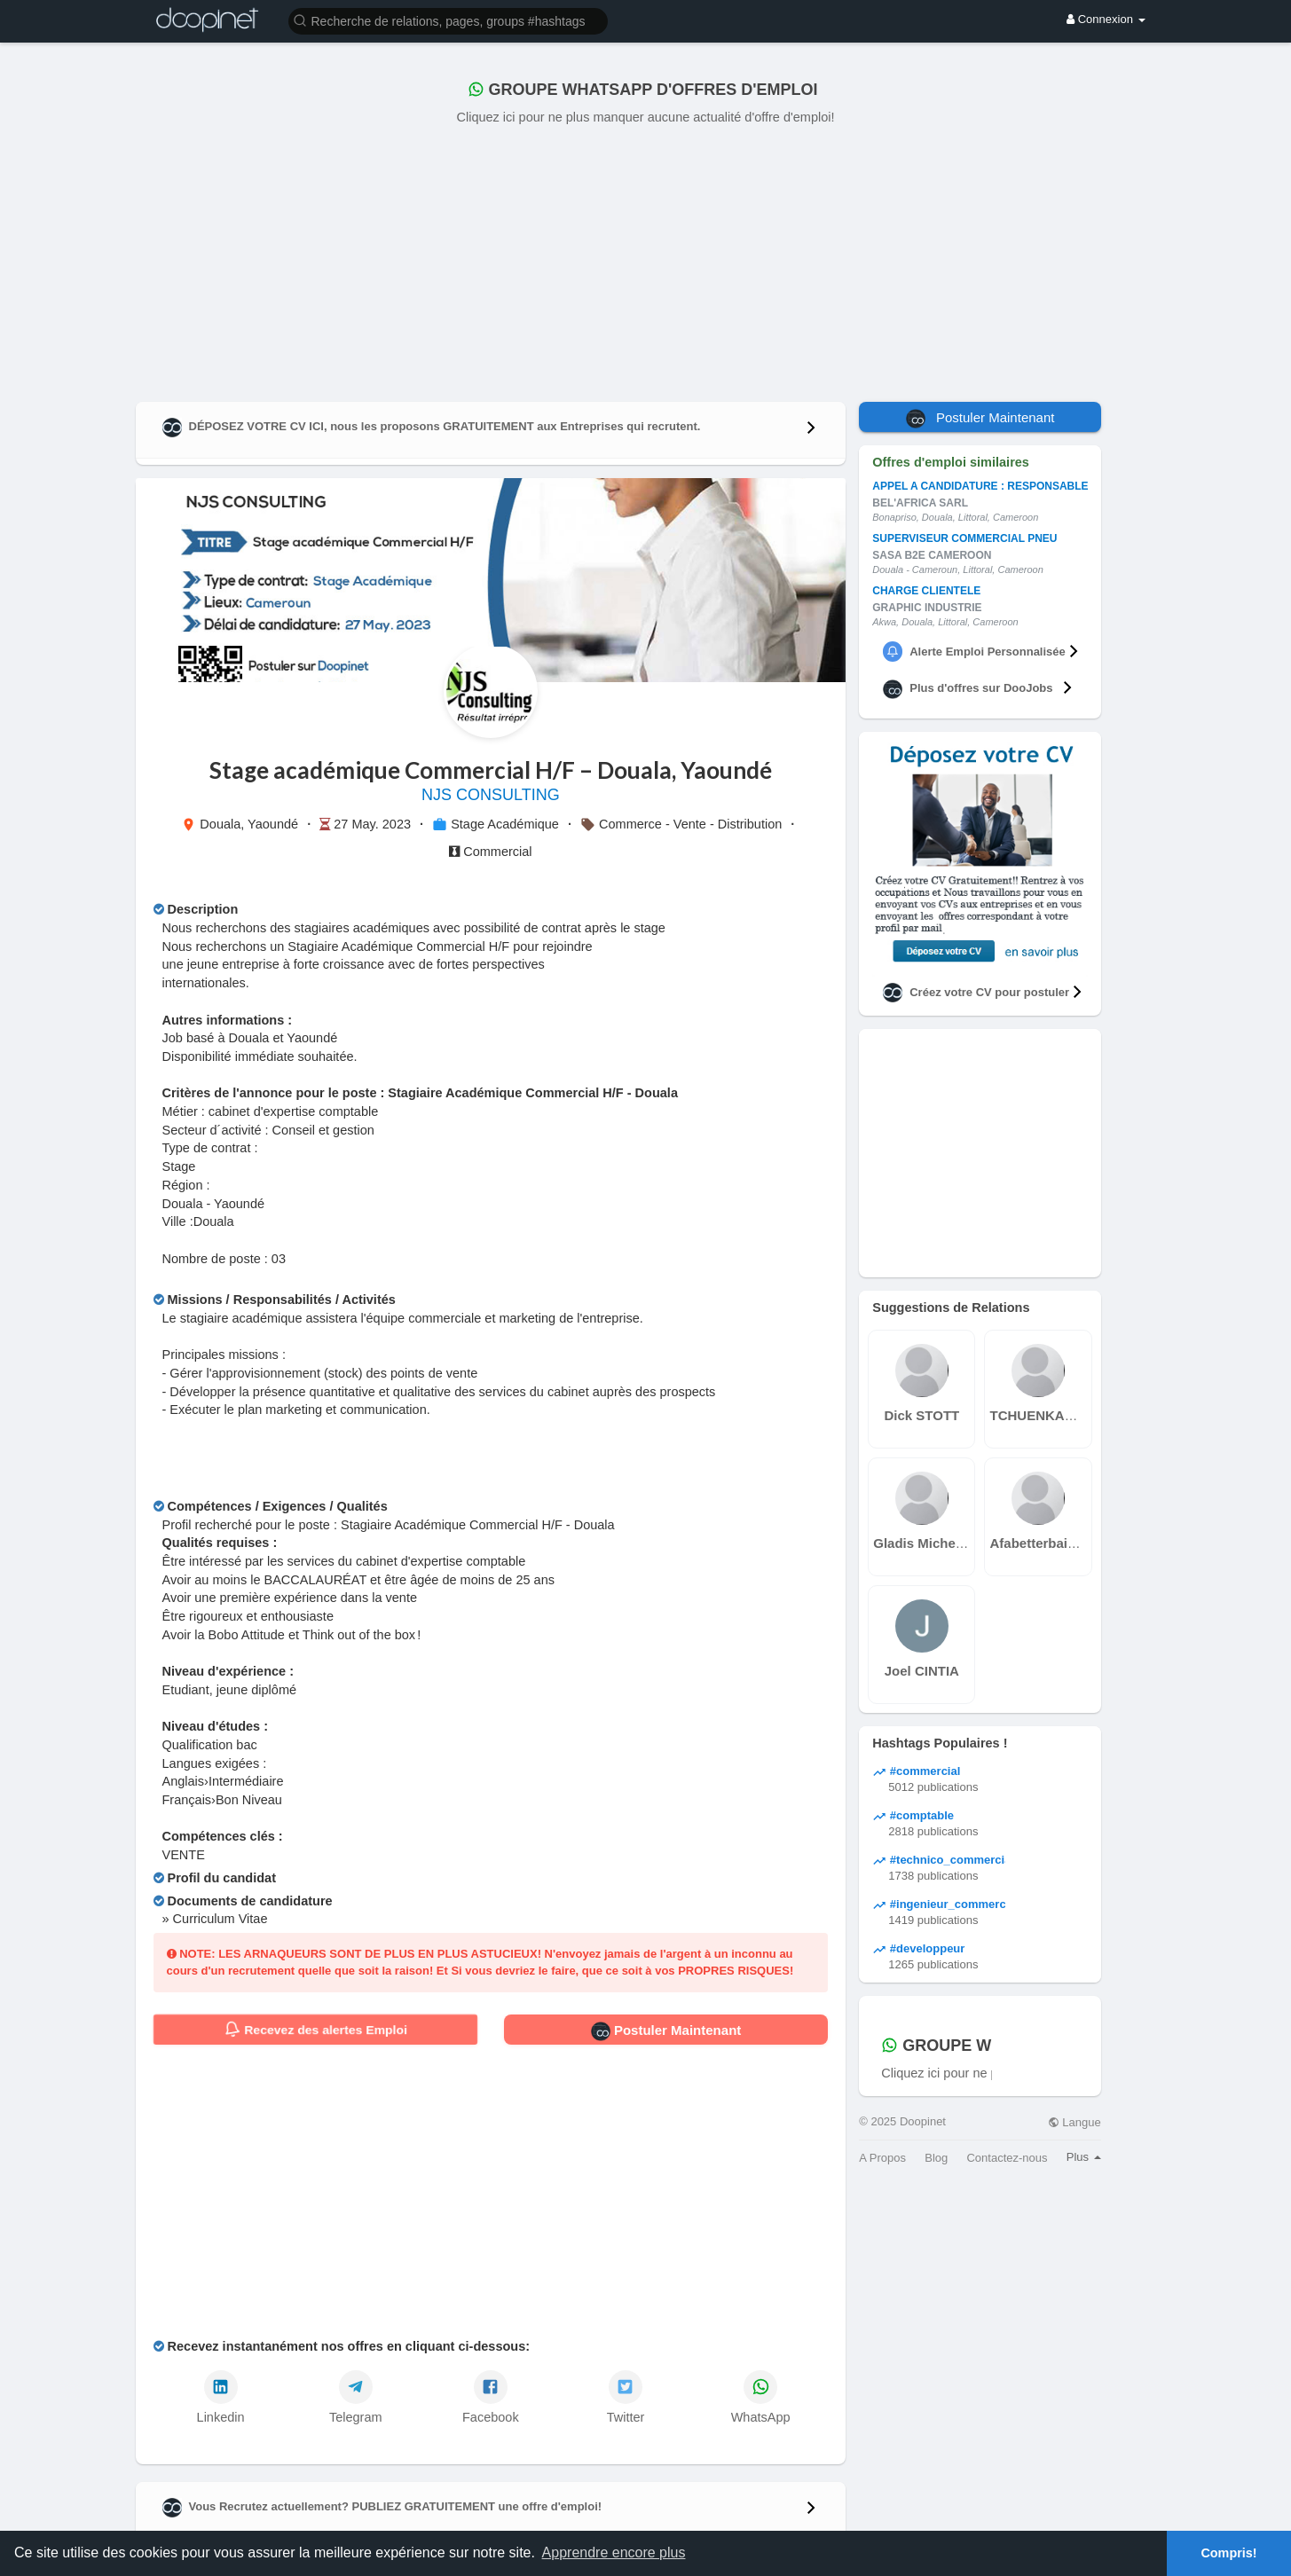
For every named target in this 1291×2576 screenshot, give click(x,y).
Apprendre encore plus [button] (614, 2552)
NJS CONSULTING (490, 795)
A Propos (882, 2158)
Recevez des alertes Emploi (315, 2030)
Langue (1074, 2122)
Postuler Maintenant (666, 2031)
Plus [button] (1084, 2157)
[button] (448, 20)
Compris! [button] (1228, 2553)
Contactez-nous (1006, 2158)
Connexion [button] (1106, 19)
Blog (936, 2158)
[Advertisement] (646, 260)
